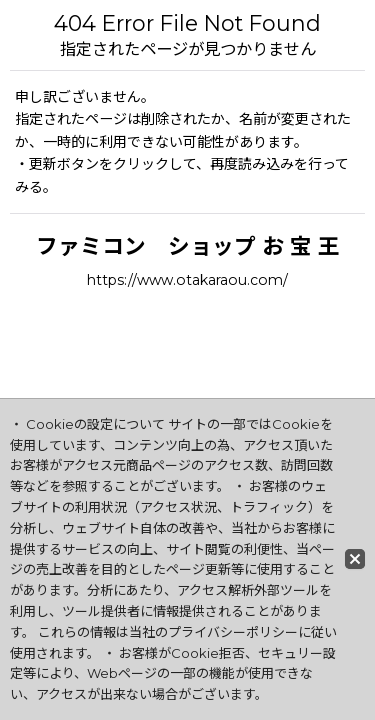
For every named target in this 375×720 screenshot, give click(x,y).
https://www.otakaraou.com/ (187, 280)
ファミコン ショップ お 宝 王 (188, 246)
